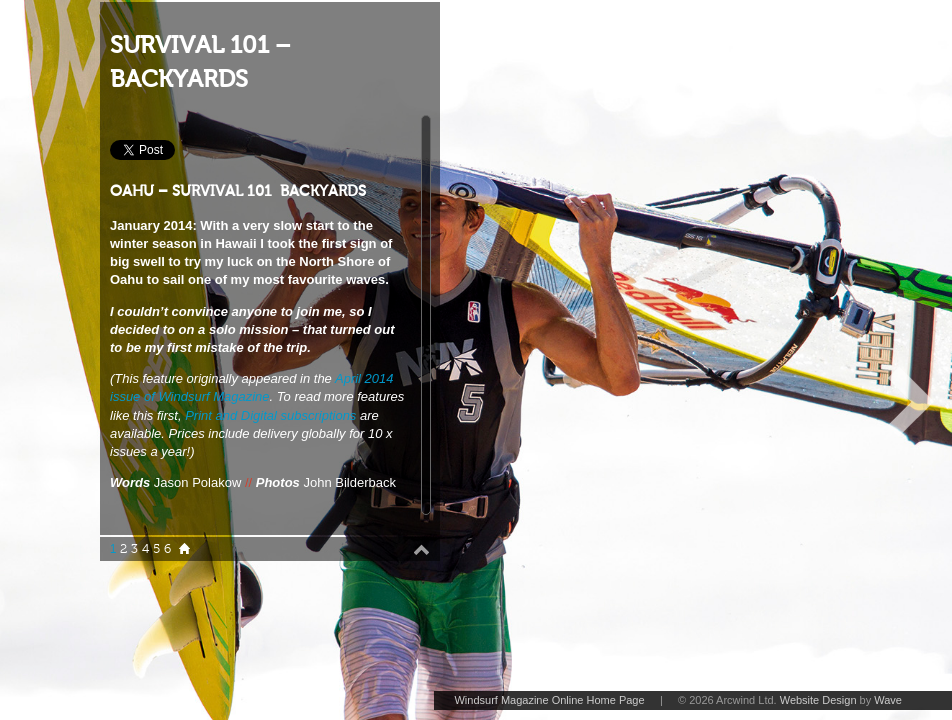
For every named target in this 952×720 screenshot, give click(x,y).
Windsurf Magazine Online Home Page (549, 700)
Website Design (818, 700)
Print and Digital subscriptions (270, 415)
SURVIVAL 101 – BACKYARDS (200, 62)
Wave (888, 700)
